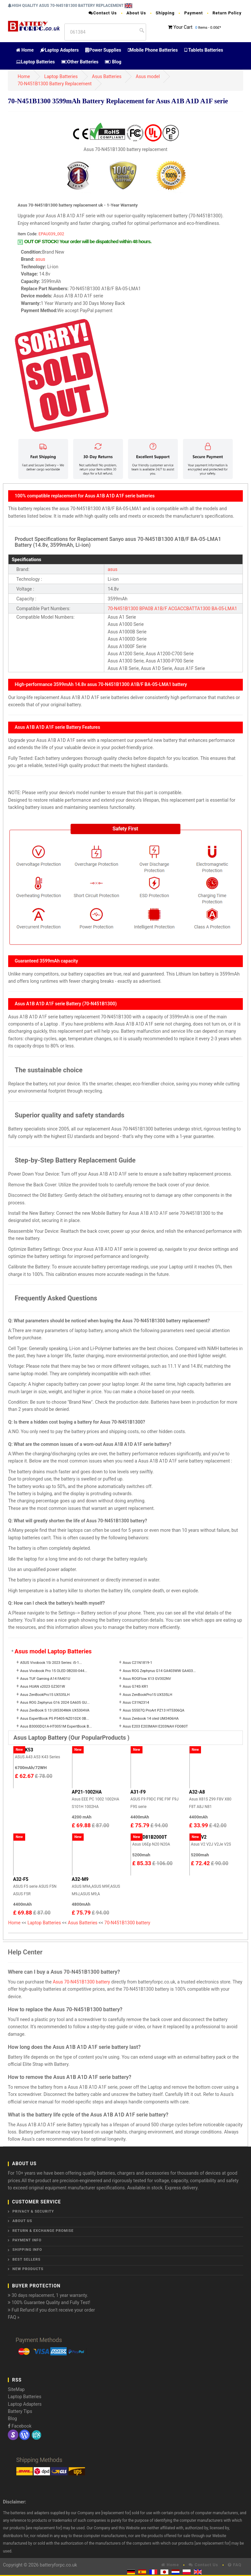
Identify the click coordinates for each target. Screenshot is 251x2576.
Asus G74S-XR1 (135, 1686)
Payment (193, 12)
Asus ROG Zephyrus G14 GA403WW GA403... (159, 1671)
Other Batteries (79, 61)
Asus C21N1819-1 (137, 1663)
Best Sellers (26, 2259)
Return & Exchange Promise (43, 2231)
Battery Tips (20, 2411)
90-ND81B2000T (149, 1837)
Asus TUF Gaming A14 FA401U (45, 1679)
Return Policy (227, 12)
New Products (27, 2269)
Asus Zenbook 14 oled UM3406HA (151, 1718)
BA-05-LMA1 (224, 608)
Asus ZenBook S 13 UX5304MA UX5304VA (54, 1710)
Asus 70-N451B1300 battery (81, 1981)
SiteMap (16, 2389)
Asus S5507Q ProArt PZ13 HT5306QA (154, 1710)
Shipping (165, 12)
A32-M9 (80, 1879)
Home (25, 50)
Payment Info (27, 2240)
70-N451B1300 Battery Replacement (55, 83)
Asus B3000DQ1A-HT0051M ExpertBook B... (56, 1726)
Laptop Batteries (35, 61)
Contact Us (103, 12)
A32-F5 (20, 1879)
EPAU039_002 (51, 233)
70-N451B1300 (123, 608)
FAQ (235, 2564)
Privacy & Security (33, 2211)
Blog (113, 61)
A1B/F (160, 608)
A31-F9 (138, 1792)
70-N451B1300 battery (127, 1922)
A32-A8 (197, 1792)
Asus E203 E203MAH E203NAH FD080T (155, 1726)
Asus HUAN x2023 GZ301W (42, 1686)
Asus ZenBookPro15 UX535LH (45, 1695)
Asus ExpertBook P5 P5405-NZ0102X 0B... (54, 1718)
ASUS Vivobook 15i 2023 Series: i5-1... (51, 1663)
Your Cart (182, 27)
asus (40, 259)
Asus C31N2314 (136, 1702)
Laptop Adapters (59, 50)
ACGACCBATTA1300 (189, 608)
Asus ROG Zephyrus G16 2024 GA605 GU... (55, 1702)
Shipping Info (27, 2250)
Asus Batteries (107, 76)
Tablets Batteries (203, 50)
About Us (136, 12)
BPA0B (146, 608)
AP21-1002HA (87, 1792)
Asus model (148, 76)
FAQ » (13, 2317)
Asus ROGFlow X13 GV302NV (147, 1679)
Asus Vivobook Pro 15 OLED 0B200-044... (53, 1671)
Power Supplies (103, 50)
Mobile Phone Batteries (153, 50)
